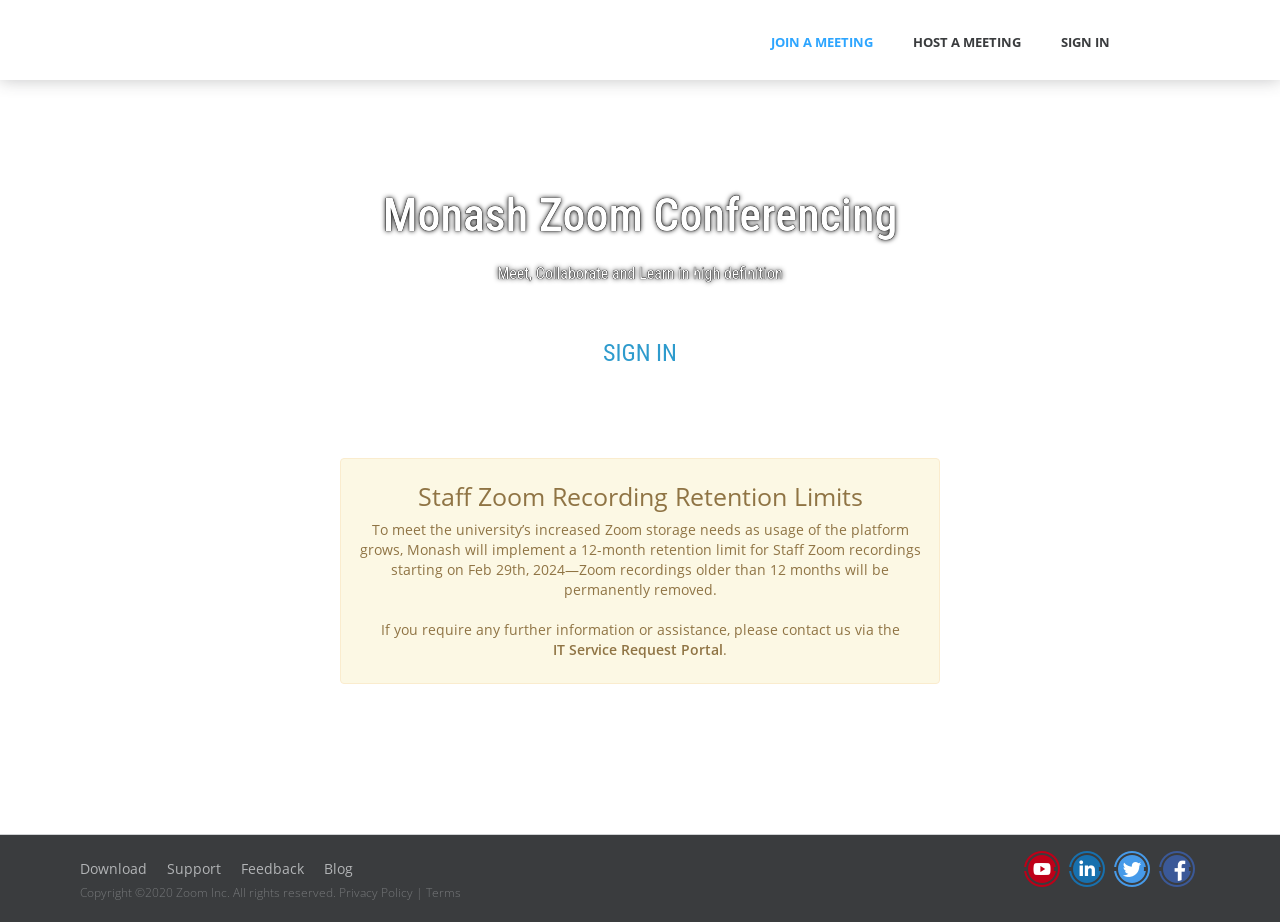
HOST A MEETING (967, 42)
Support (194, 868)
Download (113, 868)
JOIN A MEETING (822, 42)
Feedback (272, 868)
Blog (338, 868)
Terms (443, 892)
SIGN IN (1085, 42)
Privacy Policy (376, 892)
